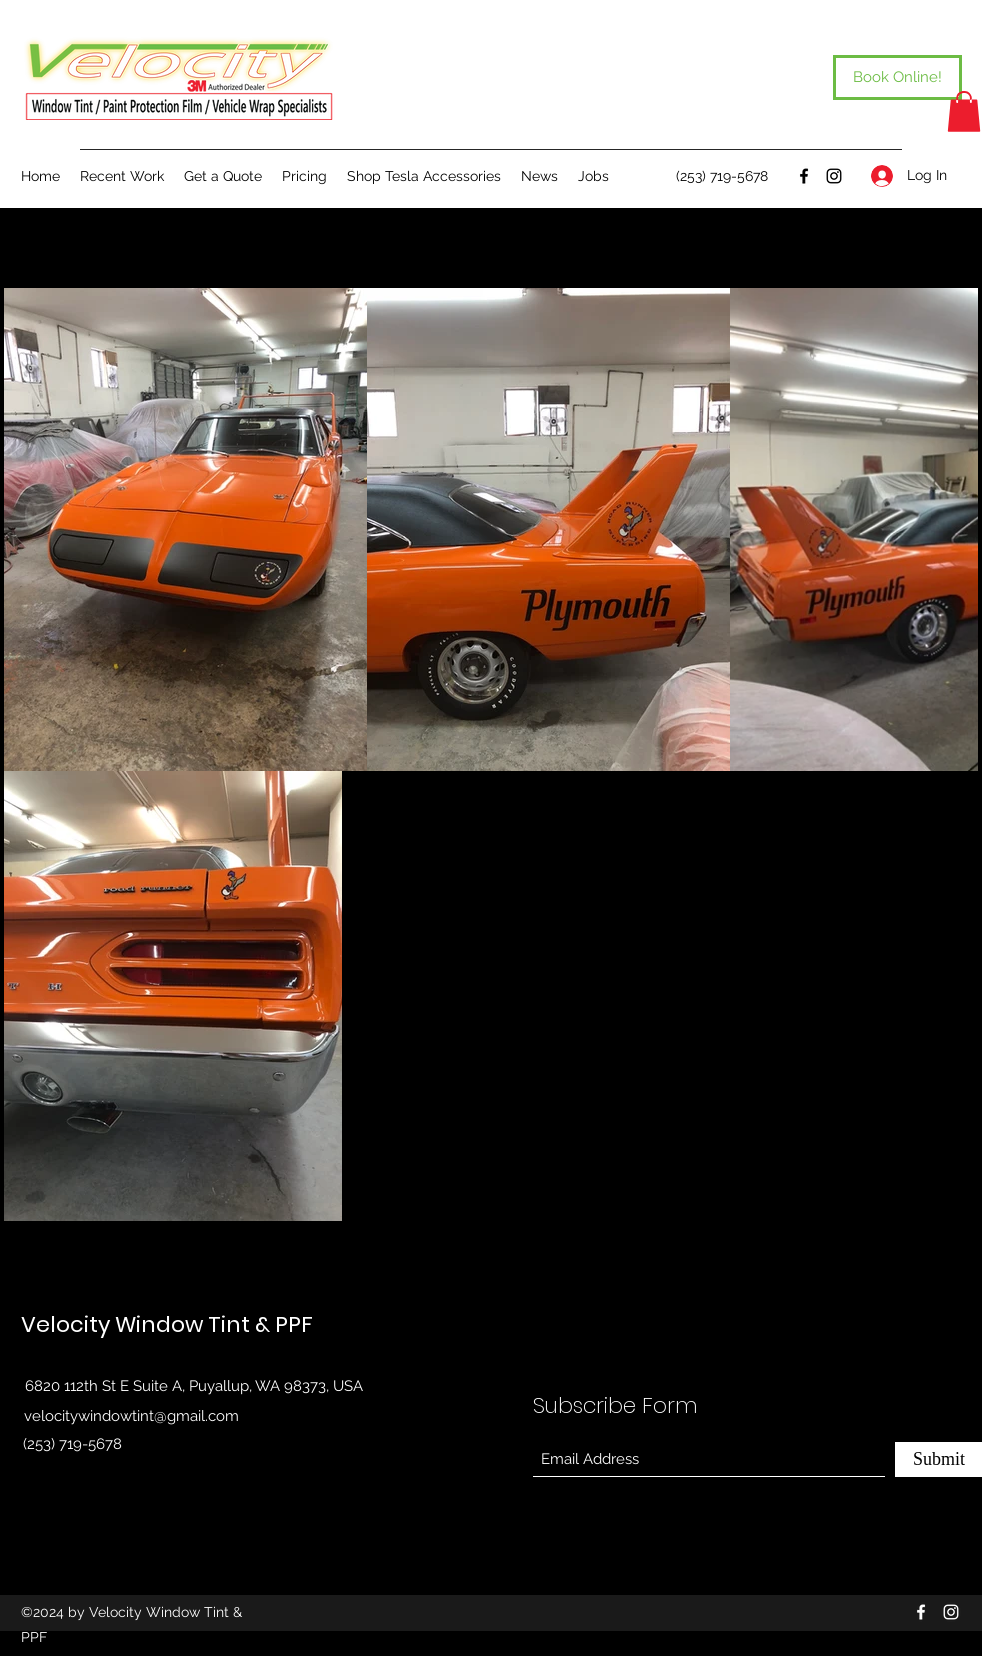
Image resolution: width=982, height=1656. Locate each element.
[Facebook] (804, 176)
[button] (964, 111)
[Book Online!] (897, 77)
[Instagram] (834, 176)
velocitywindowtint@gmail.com (131, 1416)
